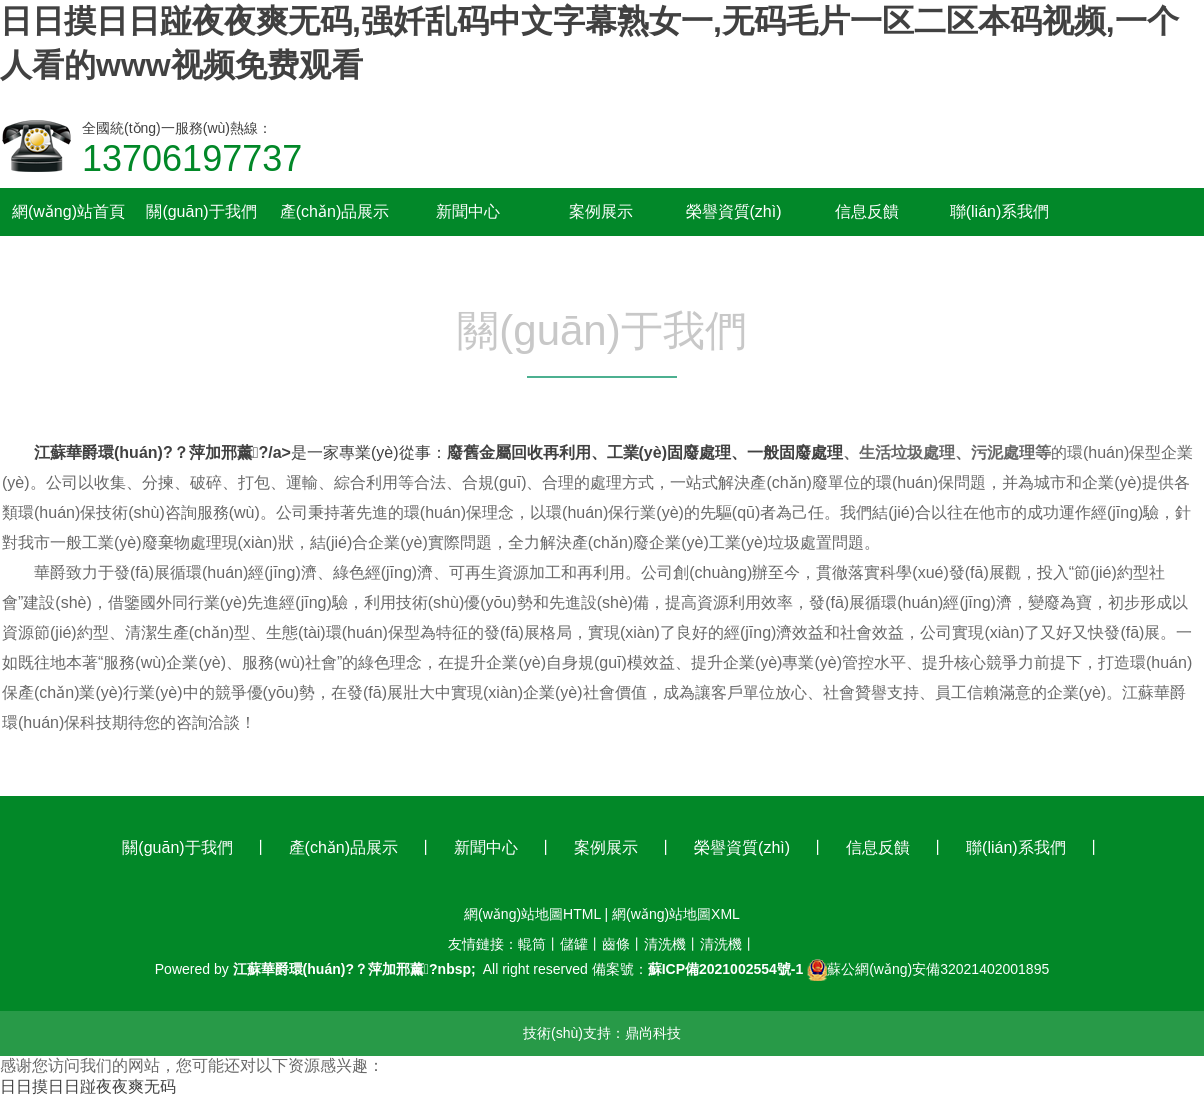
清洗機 (665, 944)
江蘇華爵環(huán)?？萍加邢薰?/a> (162, 452)
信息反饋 (878, 847)
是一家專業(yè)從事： (369, 452)
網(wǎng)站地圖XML (676, 914)
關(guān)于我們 (177, 847)
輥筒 (532, 944)
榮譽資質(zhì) (742, 847)
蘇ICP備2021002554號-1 (726, 969)
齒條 (616, 944)
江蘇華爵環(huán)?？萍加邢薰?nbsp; (354, 969)
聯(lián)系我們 (1016, 847)
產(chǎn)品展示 (343, 847)
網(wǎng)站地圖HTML (532, 914)
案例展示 (606, 847)
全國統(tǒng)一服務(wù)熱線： (192, 150)
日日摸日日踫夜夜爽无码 (88, 1086)
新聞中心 (486, 847)
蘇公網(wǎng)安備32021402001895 (938, 969)
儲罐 (574, 944)
